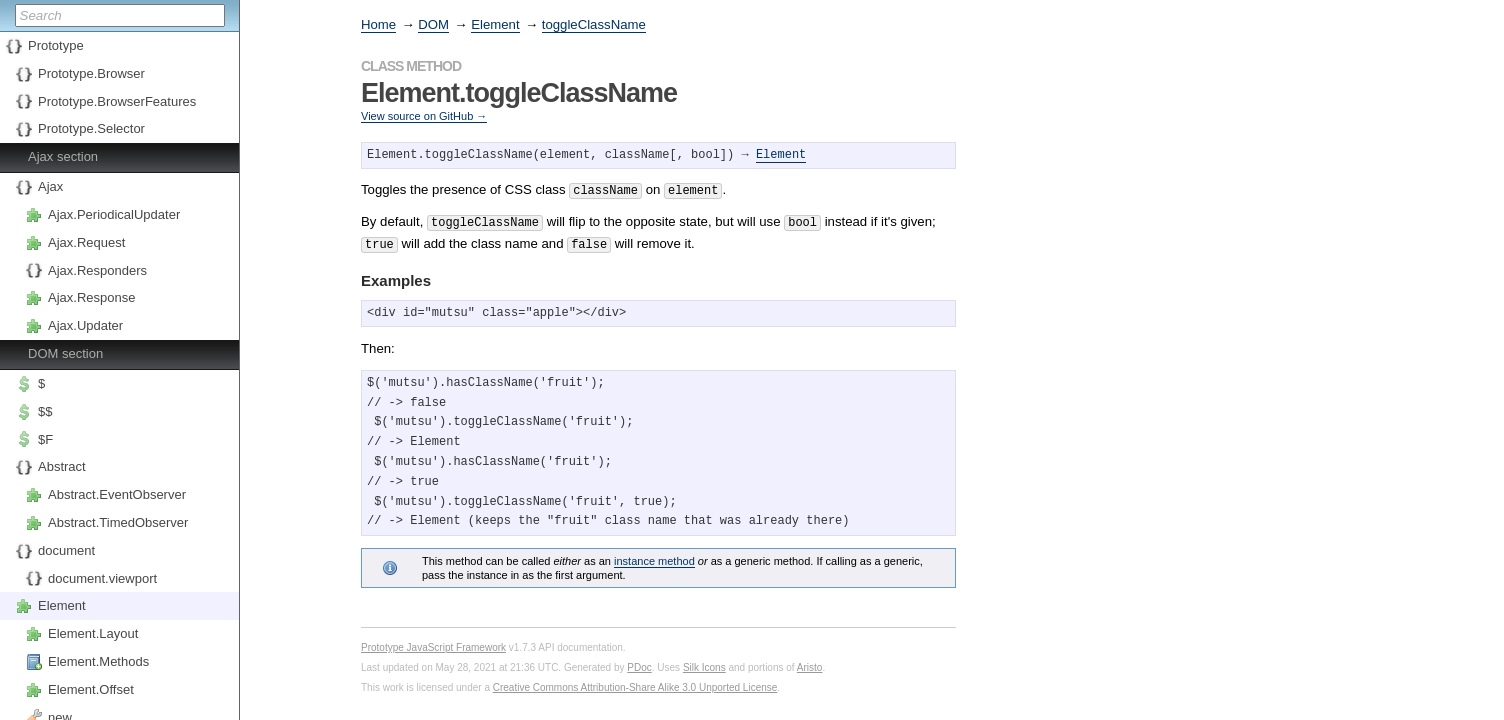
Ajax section (63, 156)
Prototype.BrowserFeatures (117, 101)
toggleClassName (594, 24)
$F (45, 439)
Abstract (62, 466)
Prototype (56, 45)
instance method (654, 555)
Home (378, 24)
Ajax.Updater (85, 325)
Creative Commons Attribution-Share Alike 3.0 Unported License (635, 681)
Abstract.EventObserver (117, 494)
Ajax (50, 186)
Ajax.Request (86, 242)
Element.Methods (98, 661)
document (66, 550)
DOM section (65, 353)
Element (62, 605)
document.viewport (102, 578)
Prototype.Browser (91, 73)
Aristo (810, 661)
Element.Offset (91, 689)
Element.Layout (93, 633)
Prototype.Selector (91, 128)
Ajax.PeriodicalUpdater (114, 214)
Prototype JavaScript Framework (433, 641)
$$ (45, 411)
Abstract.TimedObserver (118, 522)
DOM (433, 24)
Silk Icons (704, 661)
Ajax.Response (91, 297)
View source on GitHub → (424, 116)
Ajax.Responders (97, 270)
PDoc (639, 661)
